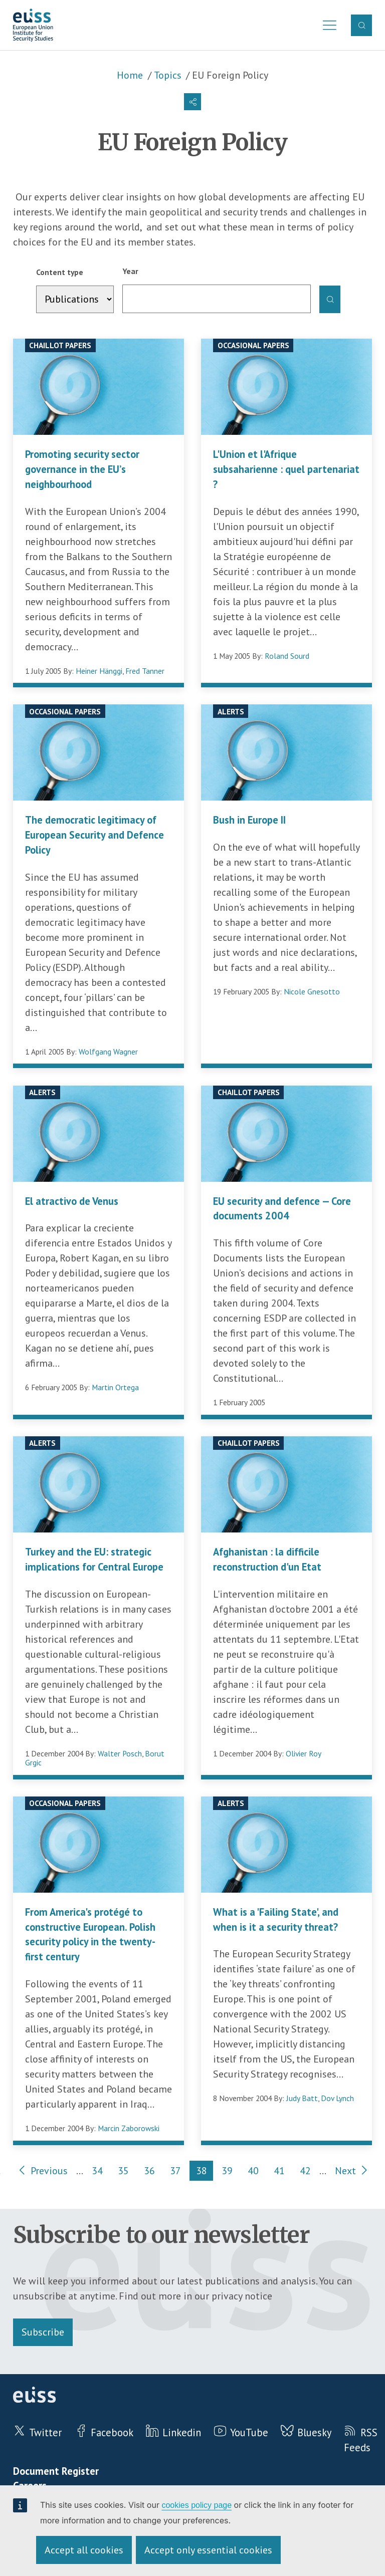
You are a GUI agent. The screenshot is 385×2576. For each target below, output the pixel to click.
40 (256, 2172)
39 (230, 2172)
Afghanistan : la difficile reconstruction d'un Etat (267, 1559)
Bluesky (314, 2432)
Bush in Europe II (249, 820)
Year (130, 271)
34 (100, 2172)
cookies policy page (196, 2505)
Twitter (45, 2432)
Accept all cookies (84, 2549)
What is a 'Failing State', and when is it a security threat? (275, 1919)
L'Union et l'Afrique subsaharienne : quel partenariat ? (286, 469)
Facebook (112, 2432)
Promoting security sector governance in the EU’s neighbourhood (82, 469)
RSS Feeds (360, 2440)
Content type (59, 272)
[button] (192, 101)
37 (178, 2172)
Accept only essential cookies (208, 2549)
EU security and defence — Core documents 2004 (282, 1208)
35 (126, 2172)
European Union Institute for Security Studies (33, 25)
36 (152, 2172)
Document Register (56, 2471)
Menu (327, 25)
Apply (330, 300)
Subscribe (43, 2332)
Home (130, 75)
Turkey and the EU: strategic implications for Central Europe (94, 1559)
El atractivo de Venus (71, 1201)
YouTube (249, 2432)
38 (205, 2172)
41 (282, 2172)
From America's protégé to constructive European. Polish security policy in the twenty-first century (90, 1934)
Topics (167, 75)
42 (308, 2172)
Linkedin (181, 2432)
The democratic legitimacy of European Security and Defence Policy (94, 835)
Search (361, 25)
